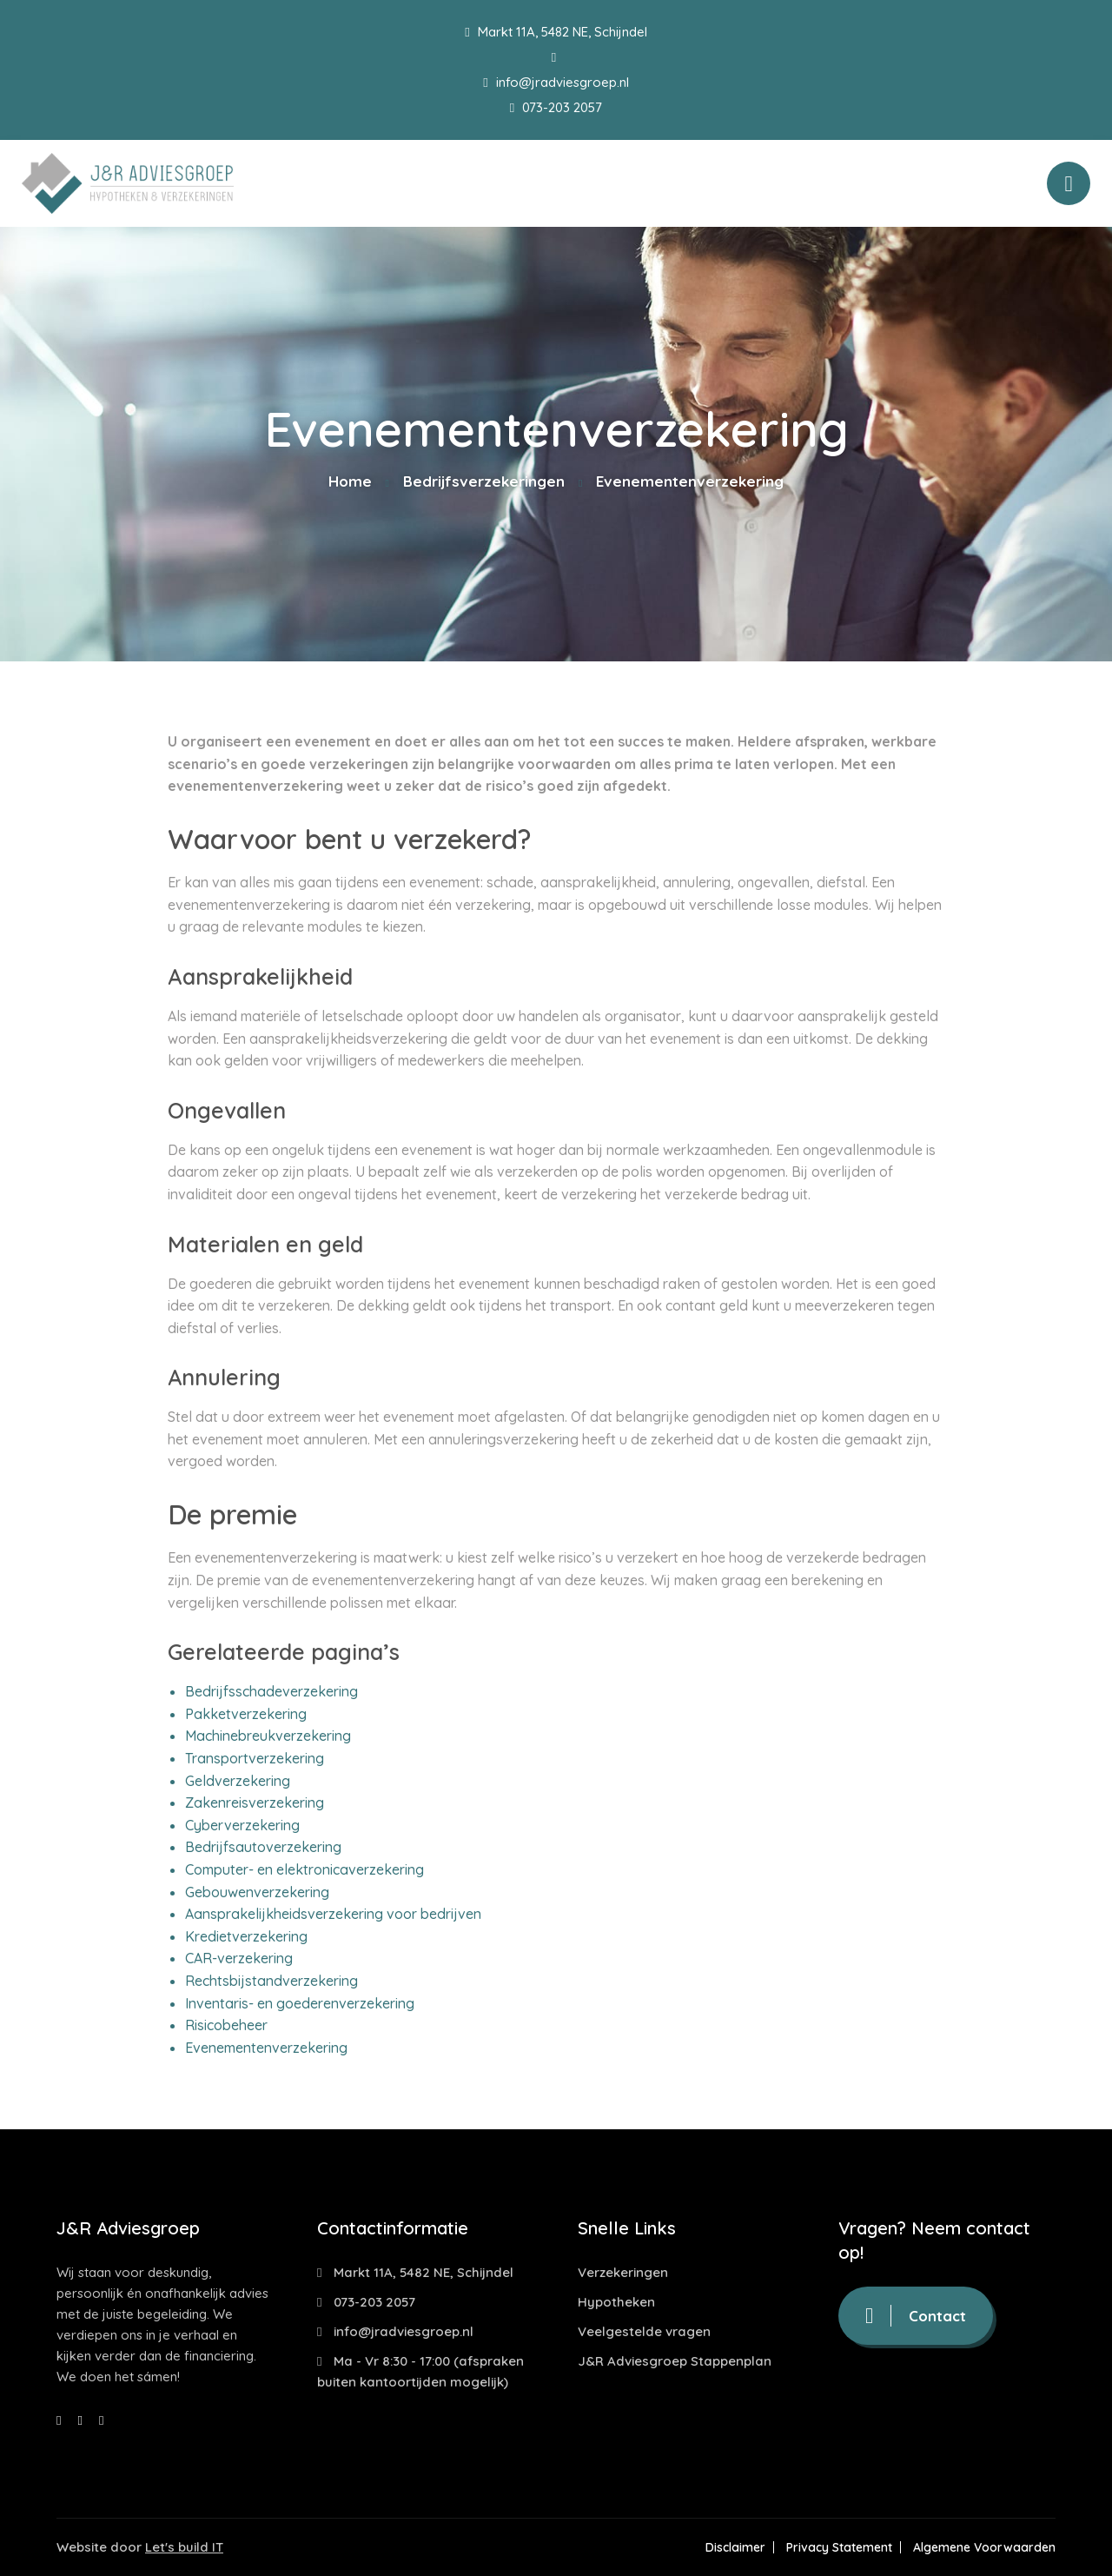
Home (350, 481)
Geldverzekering (237, 1780)
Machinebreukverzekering (268, 1735)
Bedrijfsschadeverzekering (271, 1691)
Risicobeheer (226, 2025)
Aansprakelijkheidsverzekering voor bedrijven (333, 1913)
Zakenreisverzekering (254, 1802)
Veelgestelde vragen (644, 2331)
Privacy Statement (839, 2547)
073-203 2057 (556, 107)
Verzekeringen (623, 2272)
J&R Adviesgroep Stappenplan (674, 2361)
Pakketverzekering (246, 1714)
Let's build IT (184, 2547)
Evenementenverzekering (266, 2047)
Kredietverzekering (246, 1936)
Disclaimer (735, 2547)
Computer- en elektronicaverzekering (304, 1869)
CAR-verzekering (239, 1958)
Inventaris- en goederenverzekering (299, 2003)
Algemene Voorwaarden (984, 2547)
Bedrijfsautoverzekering (263, 1847)
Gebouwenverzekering (257, 1892)
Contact (915, 2316)
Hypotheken (616, 2302)
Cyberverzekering (242, 1825)
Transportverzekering (254, 1758)
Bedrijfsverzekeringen (484, 481)
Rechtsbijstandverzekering (271, 1980)
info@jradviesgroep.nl (555, 82)
